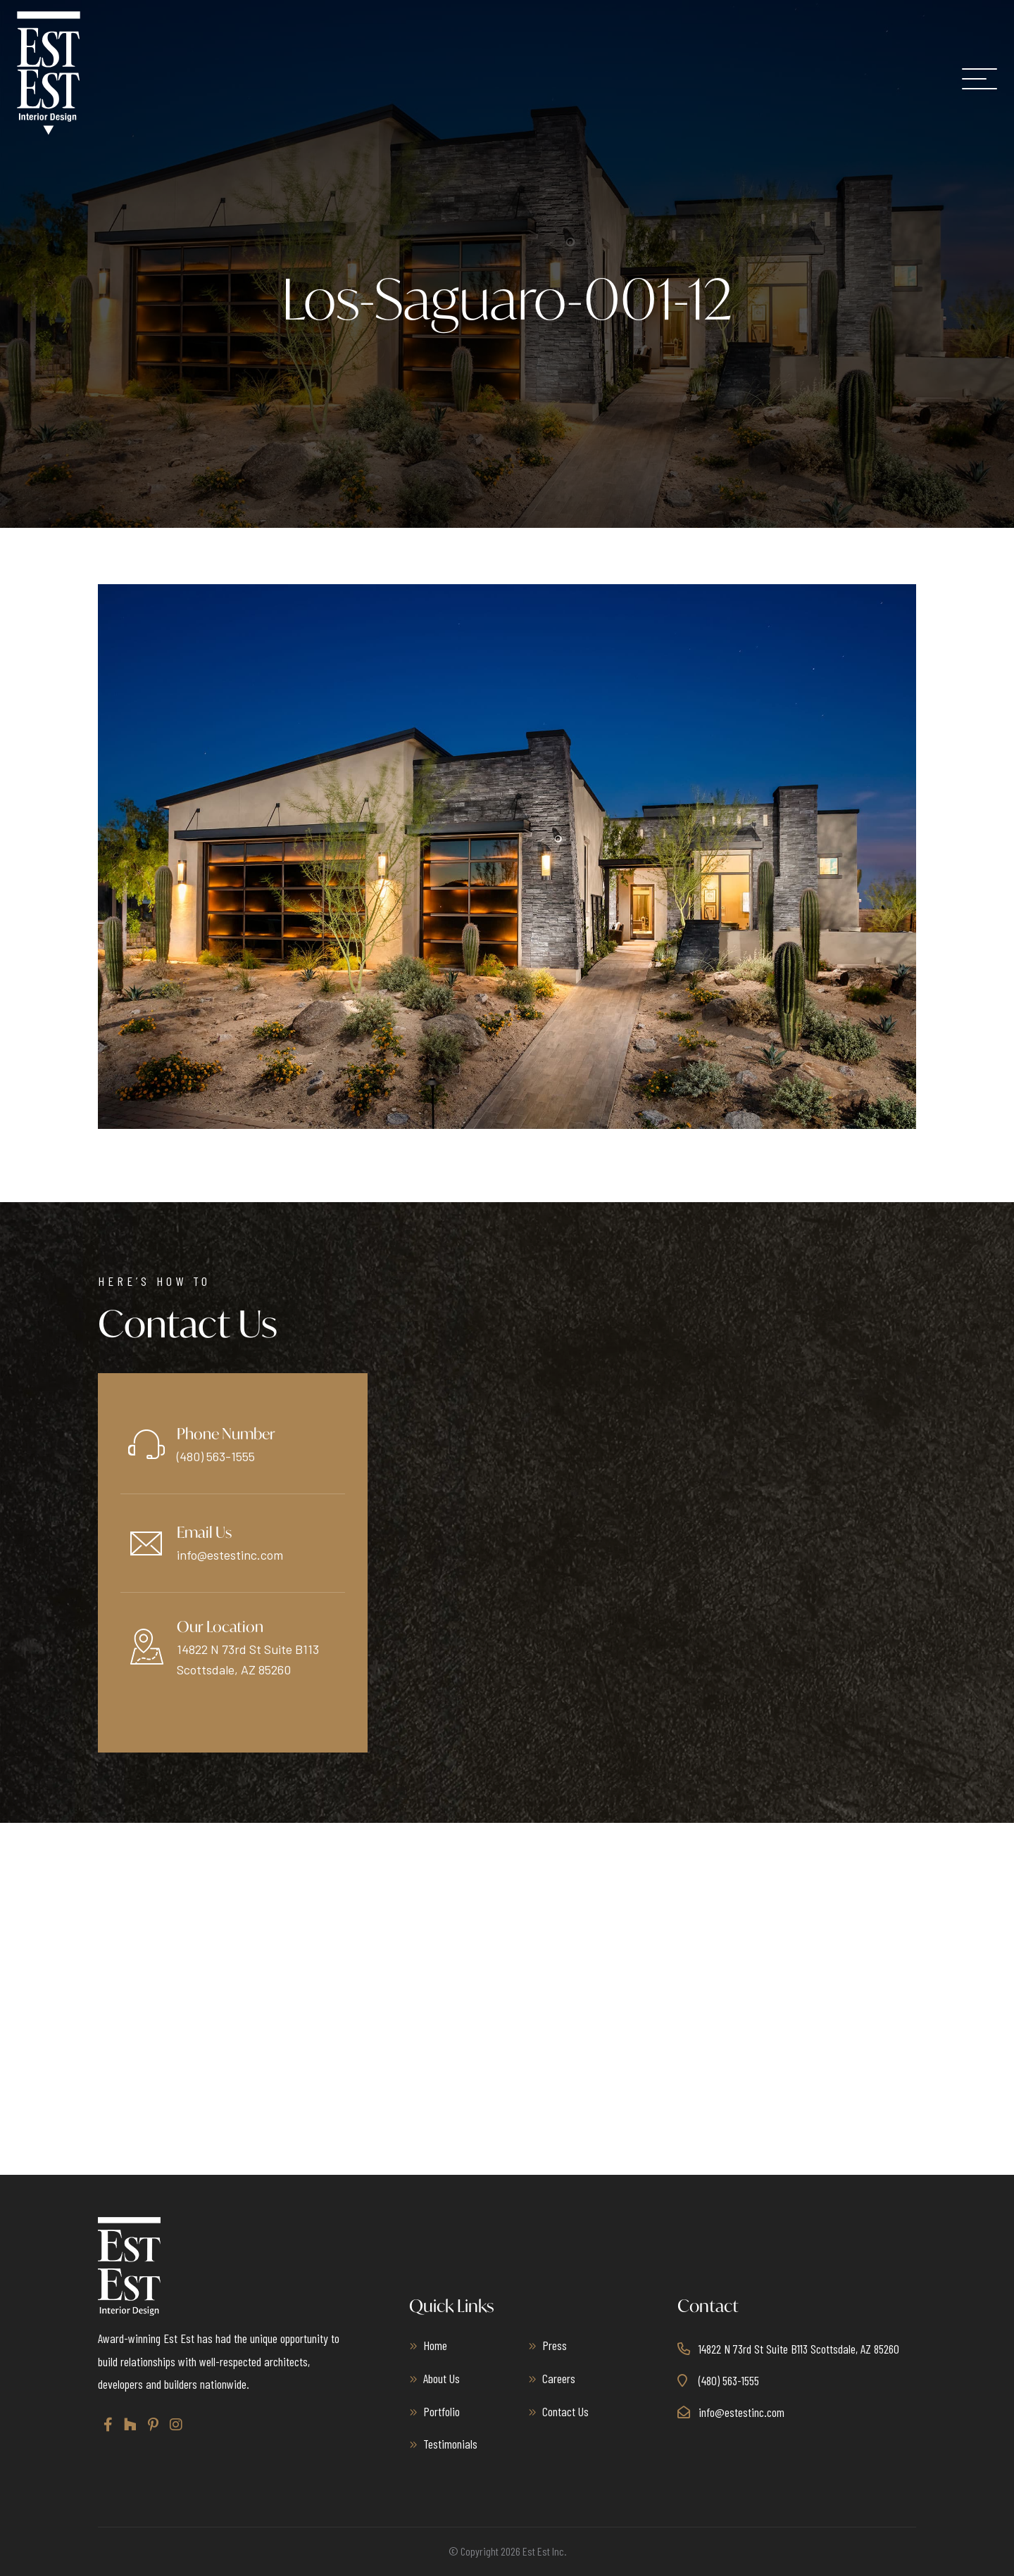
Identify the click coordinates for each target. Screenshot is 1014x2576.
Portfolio (441, 2411)
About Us (441, 2378)
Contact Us (565, 2411)
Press (554, 2345)
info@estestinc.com (230, 1554)
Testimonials (450, 2443)
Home (435, 2345)
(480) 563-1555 (216, 1456)
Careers (558, 2378)
